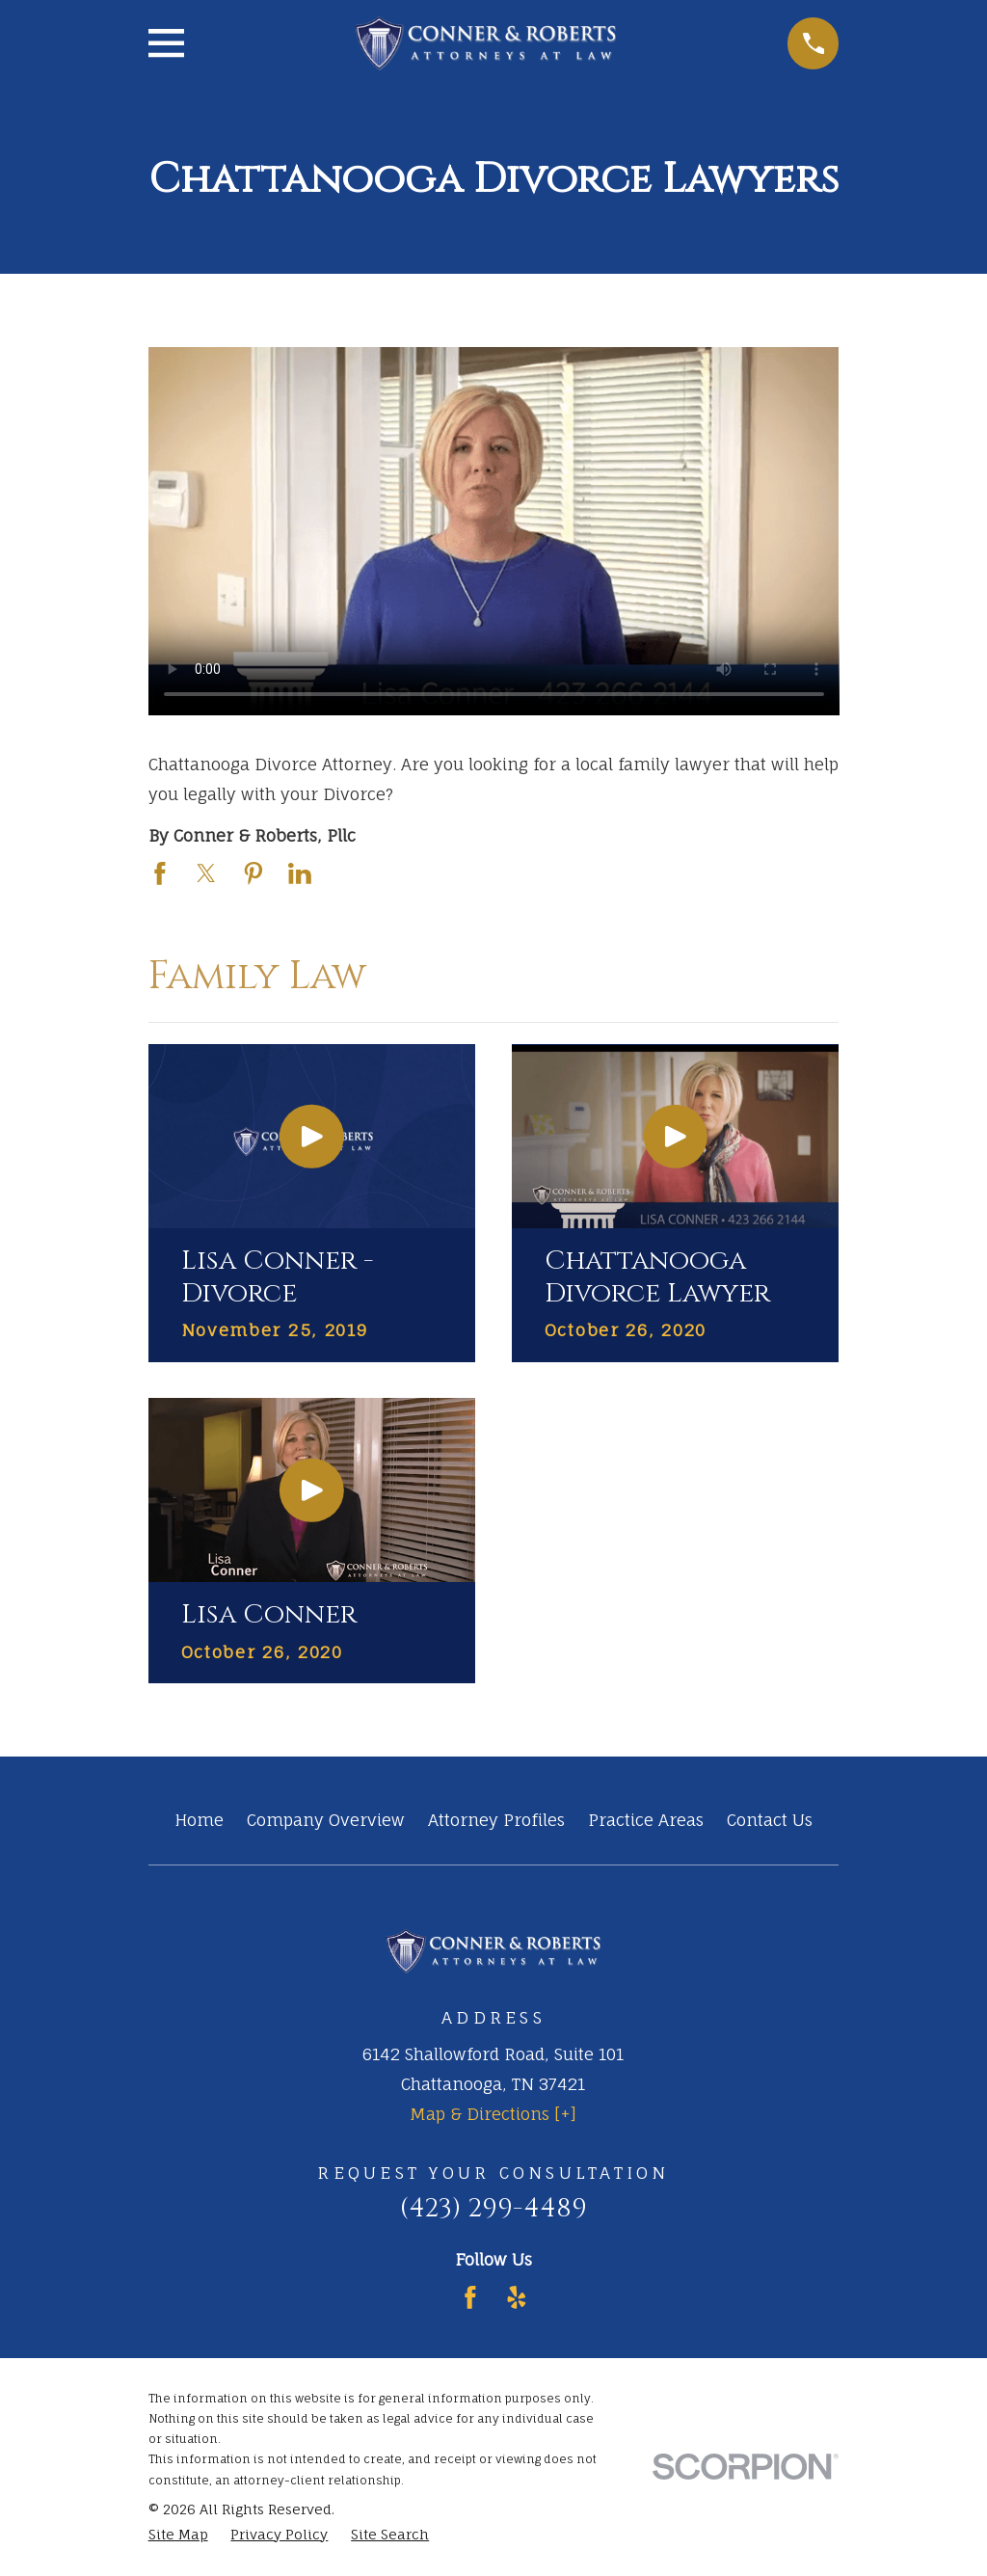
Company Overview (326, 1820)
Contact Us (770, 1820)
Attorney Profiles (496, 1820)
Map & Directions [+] (493, 2114)
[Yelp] (516, 2297)
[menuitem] (178, 2534)
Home (199, 1820)
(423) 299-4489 (493, 2208)
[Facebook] (470, 2297)
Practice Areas (646, 1820)
